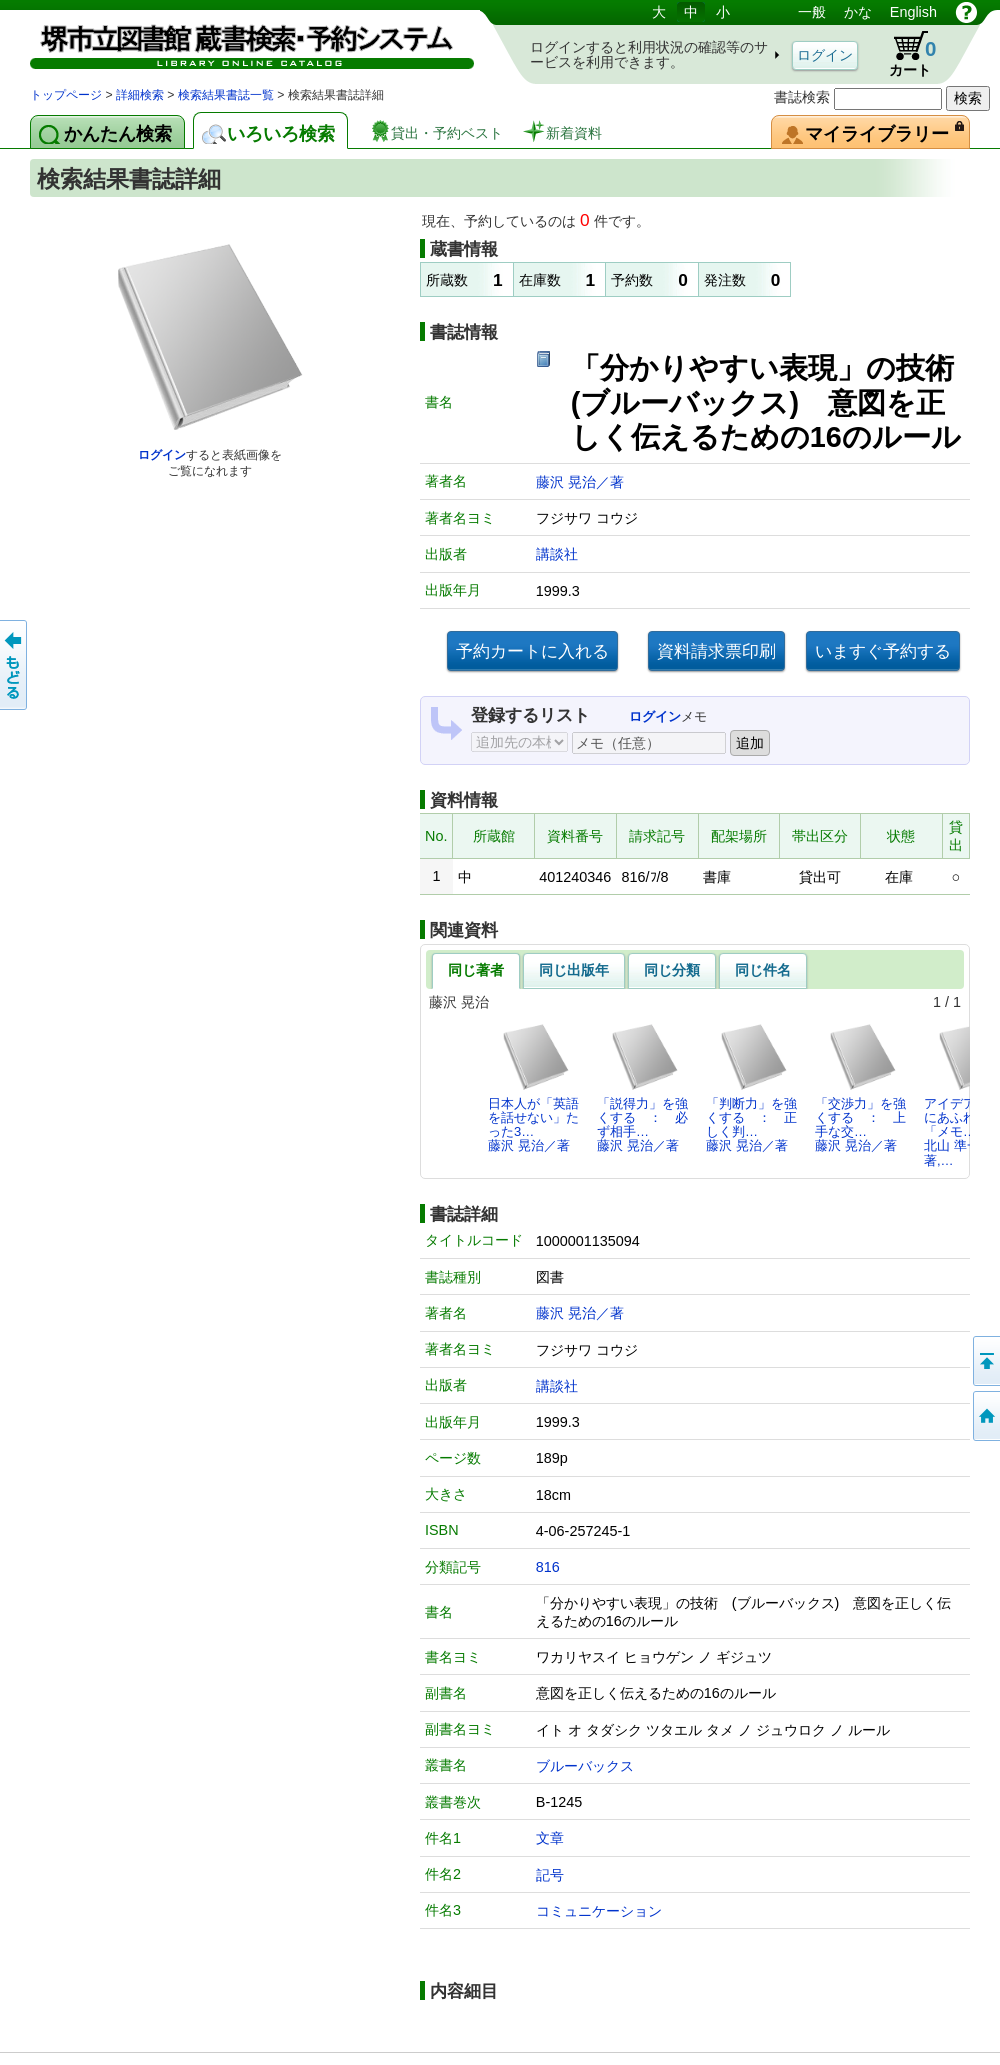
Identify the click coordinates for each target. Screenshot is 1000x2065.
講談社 (557, 554)
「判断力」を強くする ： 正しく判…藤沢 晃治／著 (751, 1088)
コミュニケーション (599, 1911)
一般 (812, 12)
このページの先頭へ (985, 1361)
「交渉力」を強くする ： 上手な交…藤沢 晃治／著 (860, 1088)
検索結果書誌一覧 (226, 95)
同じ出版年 (574, 970)
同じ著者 (476, 970)
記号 (550, 1875)
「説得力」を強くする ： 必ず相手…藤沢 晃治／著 (642, 1088)
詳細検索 (140, 95)
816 (548, 1567)
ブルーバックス (585, 1766)
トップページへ (985, 1416)
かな (858, 12)
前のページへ (15, 665)
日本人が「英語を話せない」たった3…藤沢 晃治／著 (533, 1088)
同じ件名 (763, 970)
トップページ (66, 95)
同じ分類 (672, 970)
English (913, 12)
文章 (550, 1838)
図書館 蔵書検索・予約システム (240, 42)
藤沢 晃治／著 (580, 482)
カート (903, 54)
